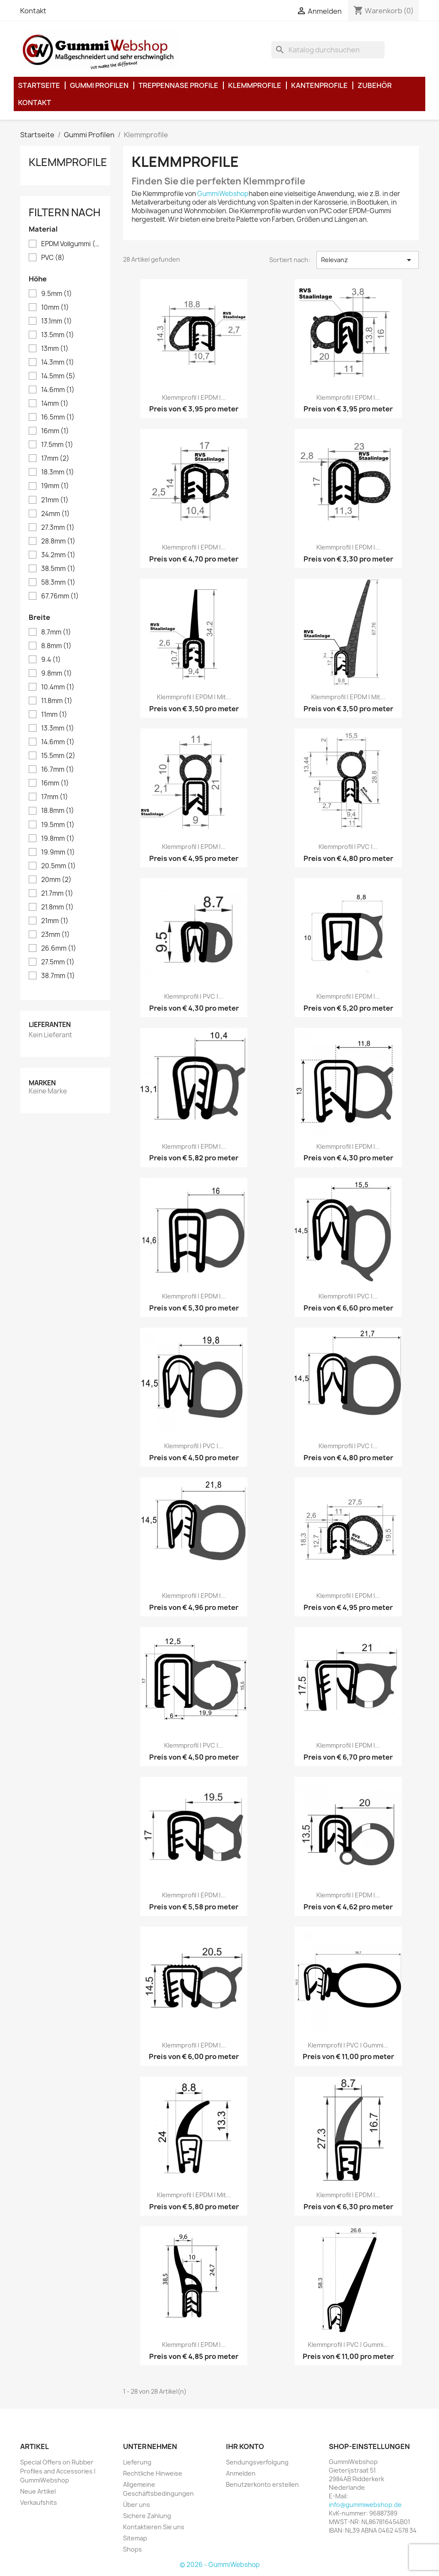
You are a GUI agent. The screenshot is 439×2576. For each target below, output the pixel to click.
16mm (55, 431)
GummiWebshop (223, 193)
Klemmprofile (254, 85)
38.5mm (58, 569)
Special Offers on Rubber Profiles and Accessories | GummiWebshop (58, 2471)
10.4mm (58, 687)
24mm (55, 514)
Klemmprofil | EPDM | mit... (194, 697)
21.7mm (57, 893)
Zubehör (375, 85)
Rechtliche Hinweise (152, 2473)
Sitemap (135, 2538)
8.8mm (56, 646)
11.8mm (56, 701)
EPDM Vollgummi (71, 244)
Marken (42, 1082)
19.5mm (58, 825)
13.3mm (57, 728)
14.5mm (58, 376)
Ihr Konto (245, 2446)
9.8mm (56, 673)
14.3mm (57, 362)
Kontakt (33, 10)
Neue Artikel (38, 2491)
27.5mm (58, 962)
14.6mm (58, 390)
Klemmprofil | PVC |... (348, 847)
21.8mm (57, 907)
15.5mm (58, 756)
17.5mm (57, 445)
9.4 (51, 659)
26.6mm (58, 948)
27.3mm (58, 527)
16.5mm (58, 417)
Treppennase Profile (178, 85)
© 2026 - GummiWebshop (220, 2564)
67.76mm (60, 596)
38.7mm (58, 976)
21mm (55, 500)
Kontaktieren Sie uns (153, 2527)
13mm (55, 348)
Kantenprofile (319, 85)
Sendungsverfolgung (257, 2462)
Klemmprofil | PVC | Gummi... (348, 2045)
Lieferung (137, 2462)
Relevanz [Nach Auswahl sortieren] (367, 260)
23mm (55, 934)
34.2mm (58, 555)
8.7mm (56, 632)
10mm (55, 307)
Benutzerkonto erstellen (262, 2484)
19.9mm (58, 852)
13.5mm (57, 335)
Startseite (39, 85)
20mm (56, 880)
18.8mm (57, 810)
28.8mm (58, 541)
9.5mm (56, 294)
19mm (55, 486)
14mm (55, 403)
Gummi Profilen (99, 85)
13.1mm (56, 321)
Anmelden (241, 2473)
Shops (132, 2549)
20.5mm (58, 866)
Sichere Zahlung (147, 2516)
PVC (53, 258)
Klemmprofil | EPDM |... (194, 397)
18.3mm (57, 472)
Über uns (136, 2505)
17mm (55, 458)
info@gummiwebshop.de (365, 2505)
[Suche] (328, 49)
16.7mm (57, 769)
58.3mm (58, 582)
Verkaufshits (38, 2502)
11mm (54, 714)
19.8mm (58, 838)
